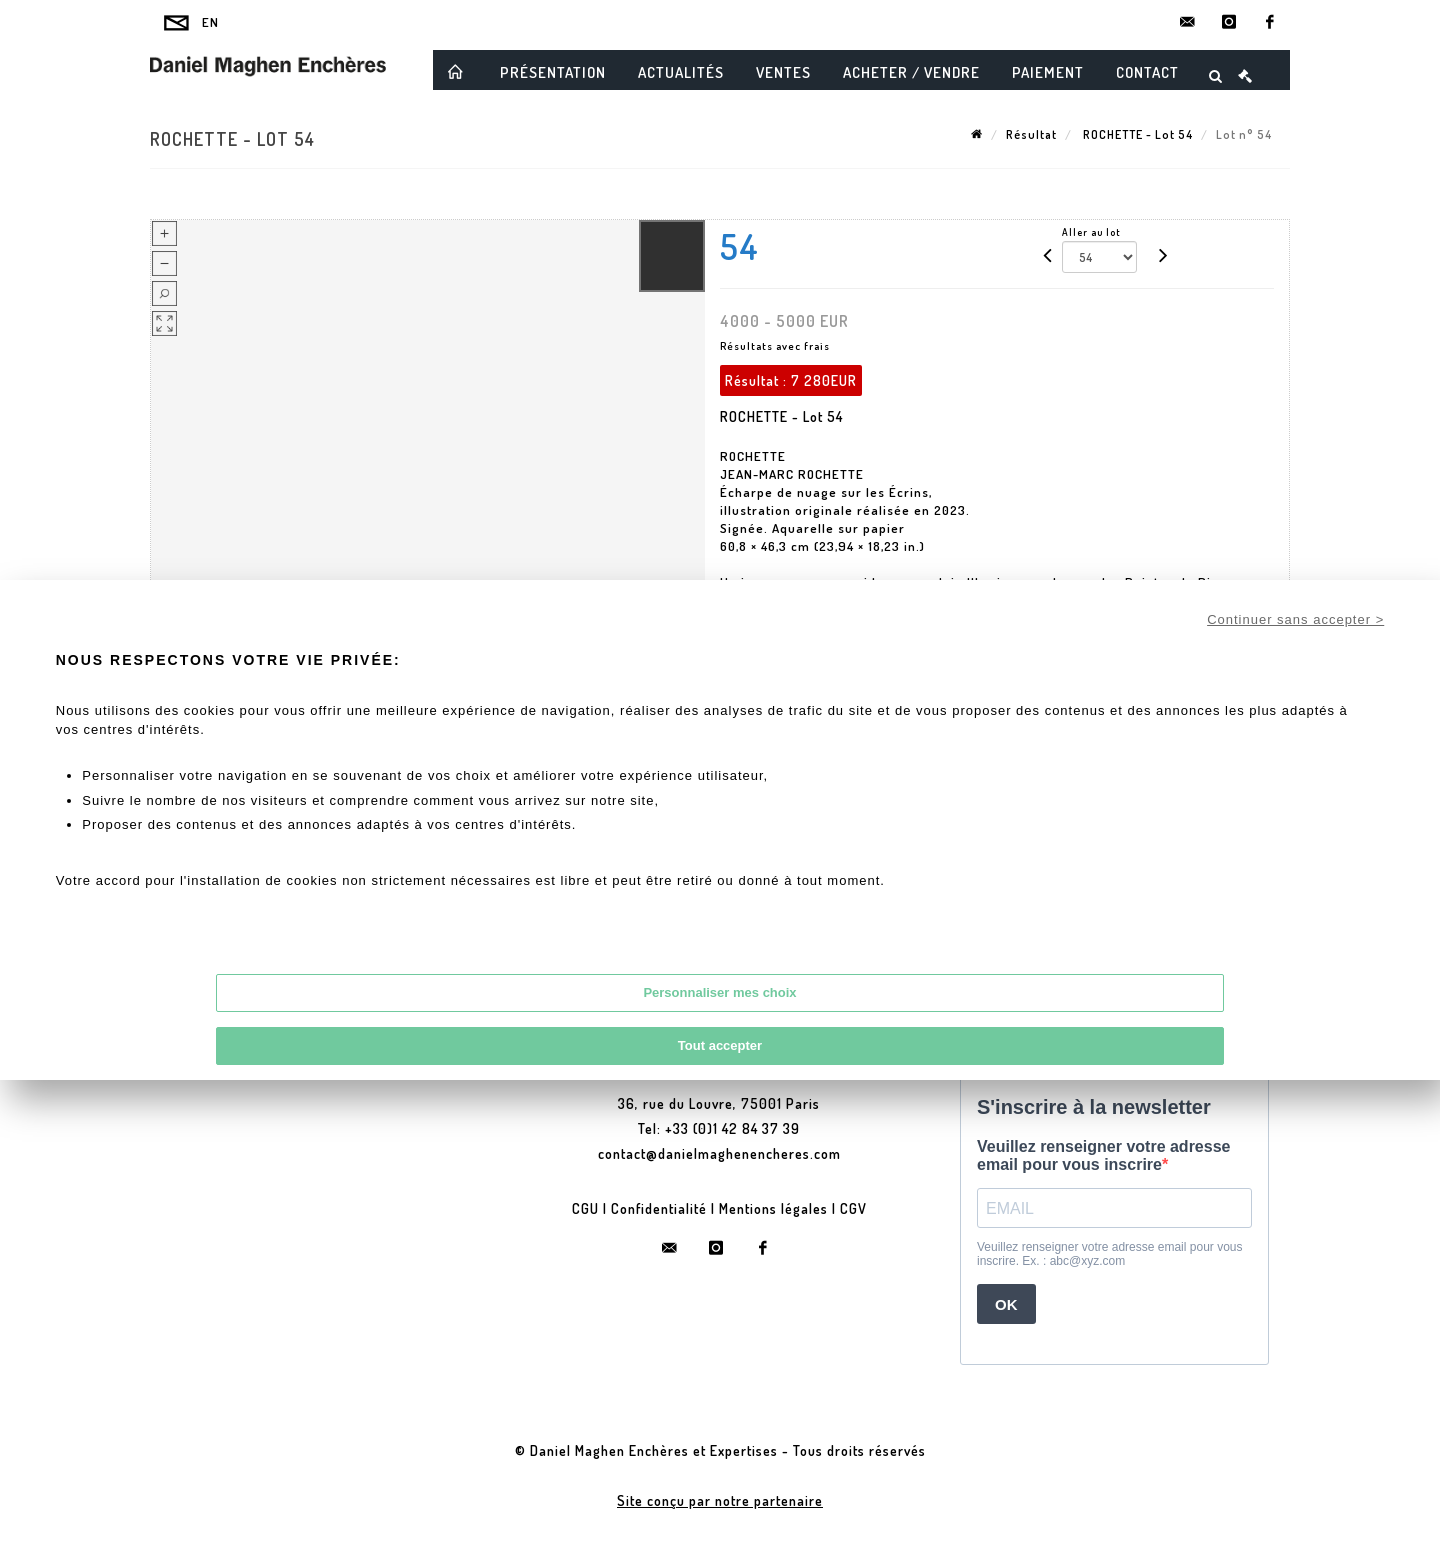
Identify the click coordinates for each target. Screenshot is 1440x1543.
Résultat (1031, 134)
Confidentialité (659, 1208)
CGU (585, 1208)
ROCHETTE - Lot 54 (1136, 134)
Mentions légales (773, 1208)
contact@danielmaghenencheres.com (719, 1153)
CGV (853, 1208)
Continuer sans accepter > (1295, 619)
